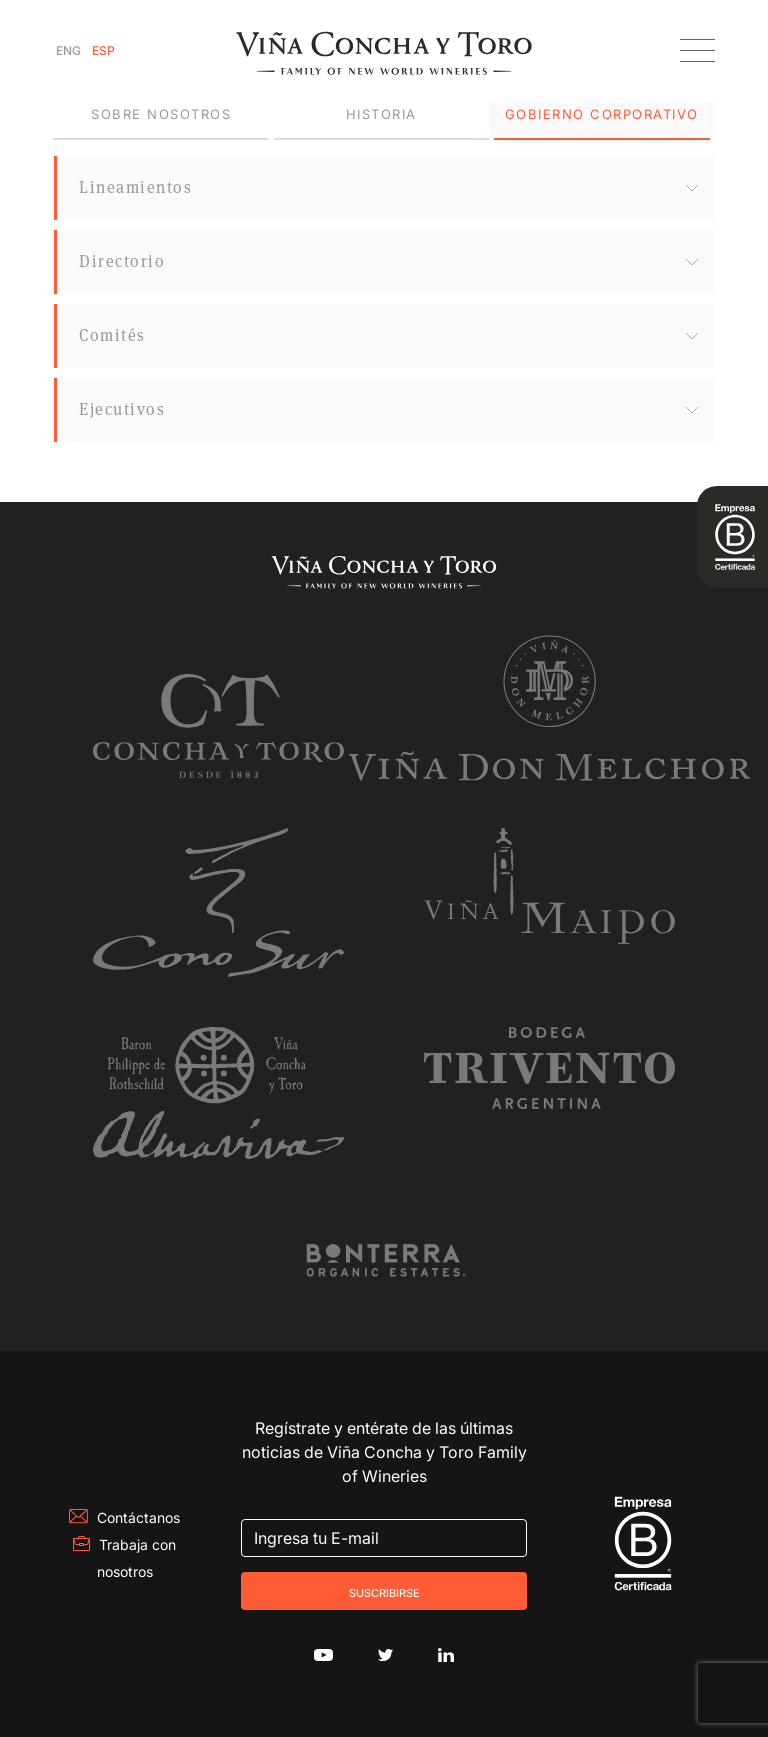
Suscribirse (384, 1591)
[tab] (160, 115)
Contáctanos (124, 1517)
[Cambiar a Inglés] (68, 51)
